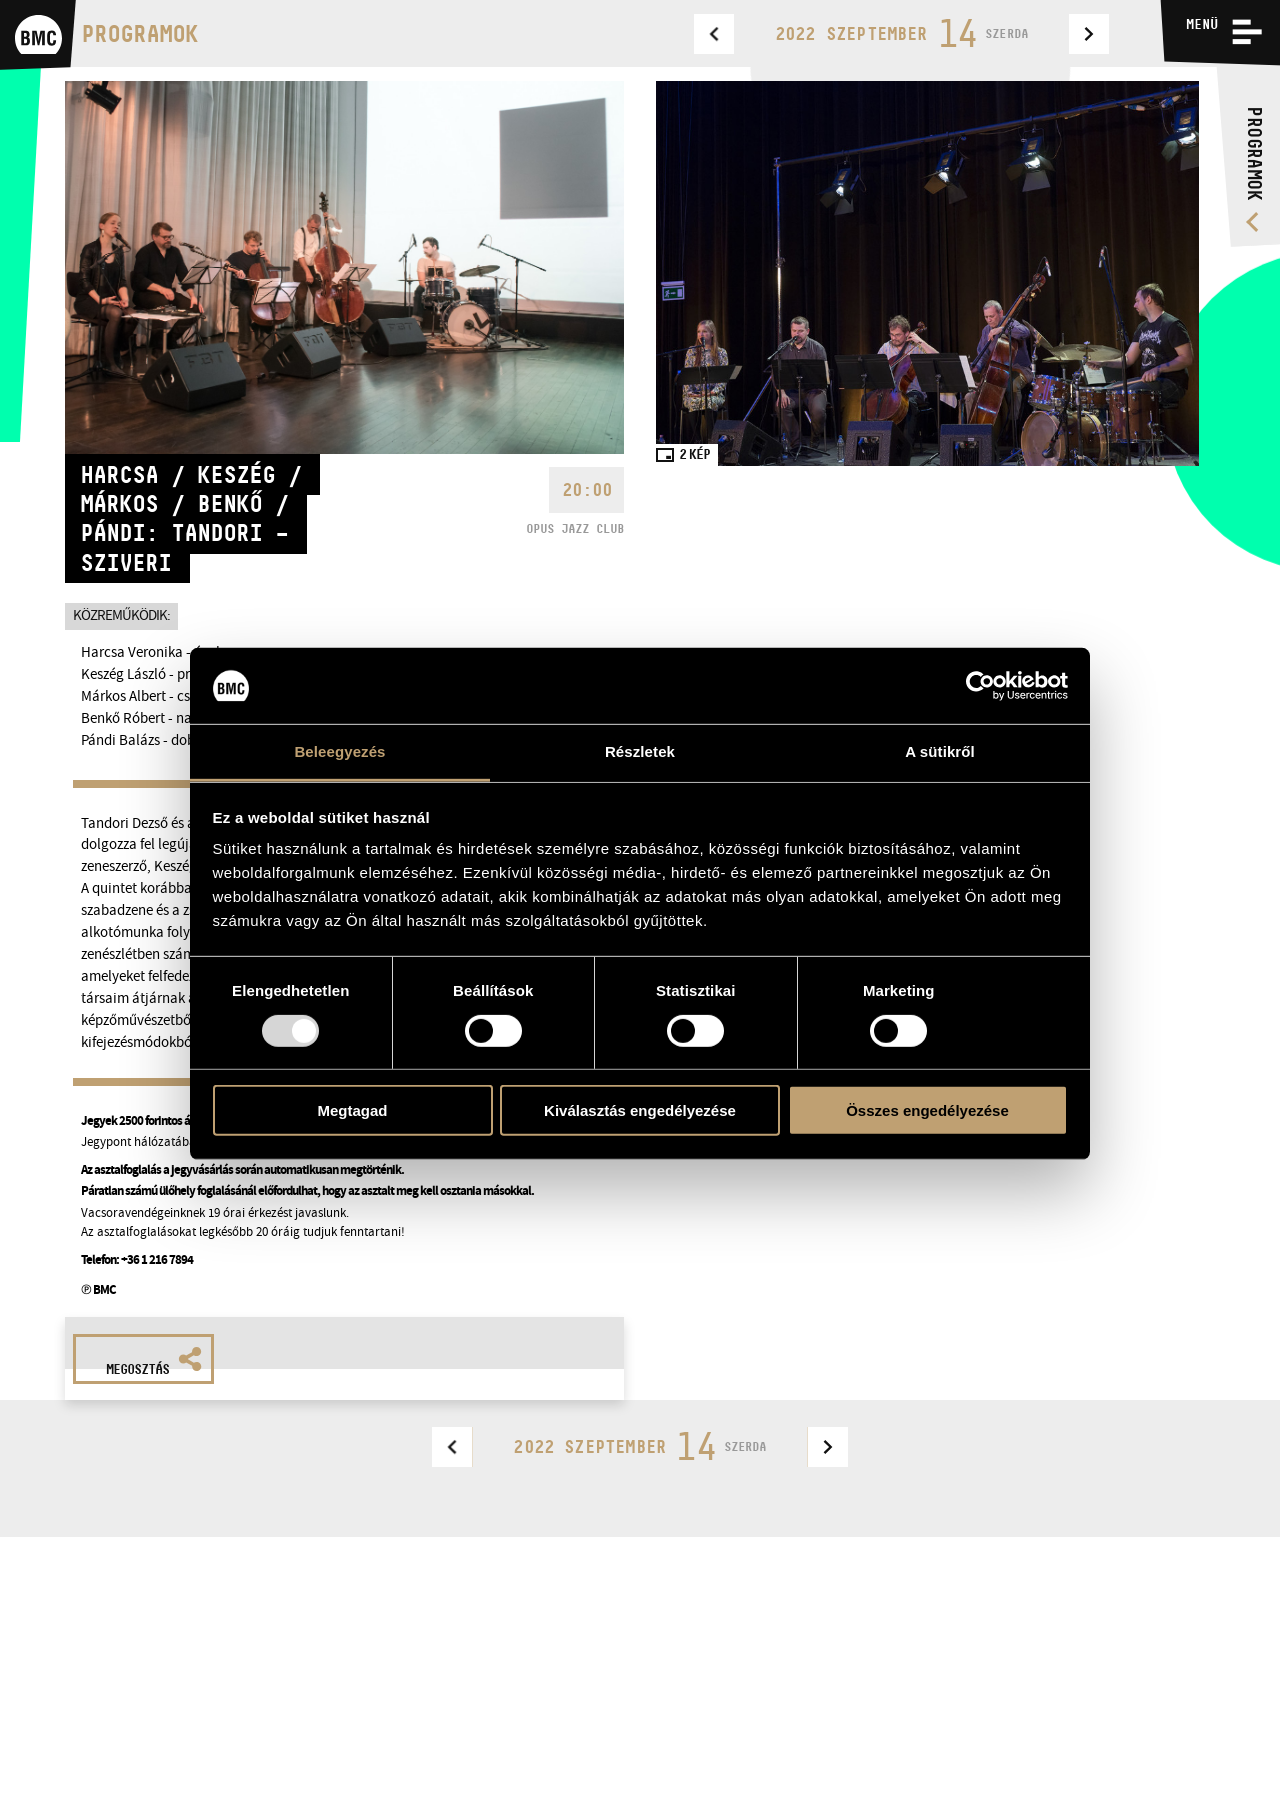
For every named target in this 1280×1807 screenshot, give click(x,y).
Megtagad (352, 1110)
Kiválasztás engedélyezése (640, 1110)
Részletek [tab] (640, 751)
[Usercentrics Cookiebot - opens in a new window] (980, 686)
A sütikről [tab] (940, 751)
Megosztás (154, 1362)
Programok (139, 33)
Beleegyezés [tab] (339, 751)
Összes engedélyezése (927, 1110)
